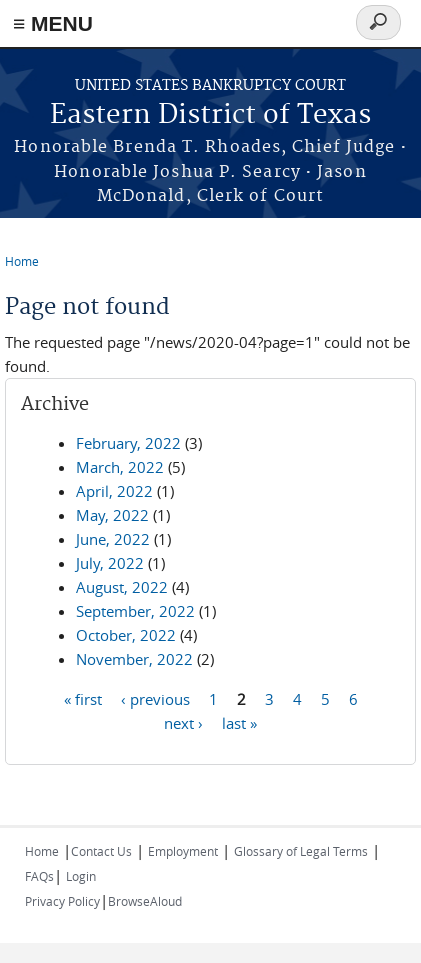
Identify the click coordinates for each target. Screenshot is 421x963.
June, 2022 (113, 539)
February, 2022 (128, 443)
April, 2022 (114, 491)
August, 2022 (122, 587)
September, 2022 (135, 611)
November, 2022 (134, 659)
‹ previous (155, 698)
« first (83, 698)
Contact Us (101, 851)
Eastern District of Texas (210, 115)
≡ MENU (53, 23)
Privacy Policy (62, 901)
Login (81, 876)
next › (183, 722)
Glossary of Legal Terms (301, 851)
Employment (183, 851)
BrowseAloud (145, 901)
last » (239, 722)
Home (22, 261)
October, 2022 (126, 635)
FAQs (39, 876)
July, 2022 (110, 563)
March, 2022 (120, 467)
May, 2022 (112, 515)
